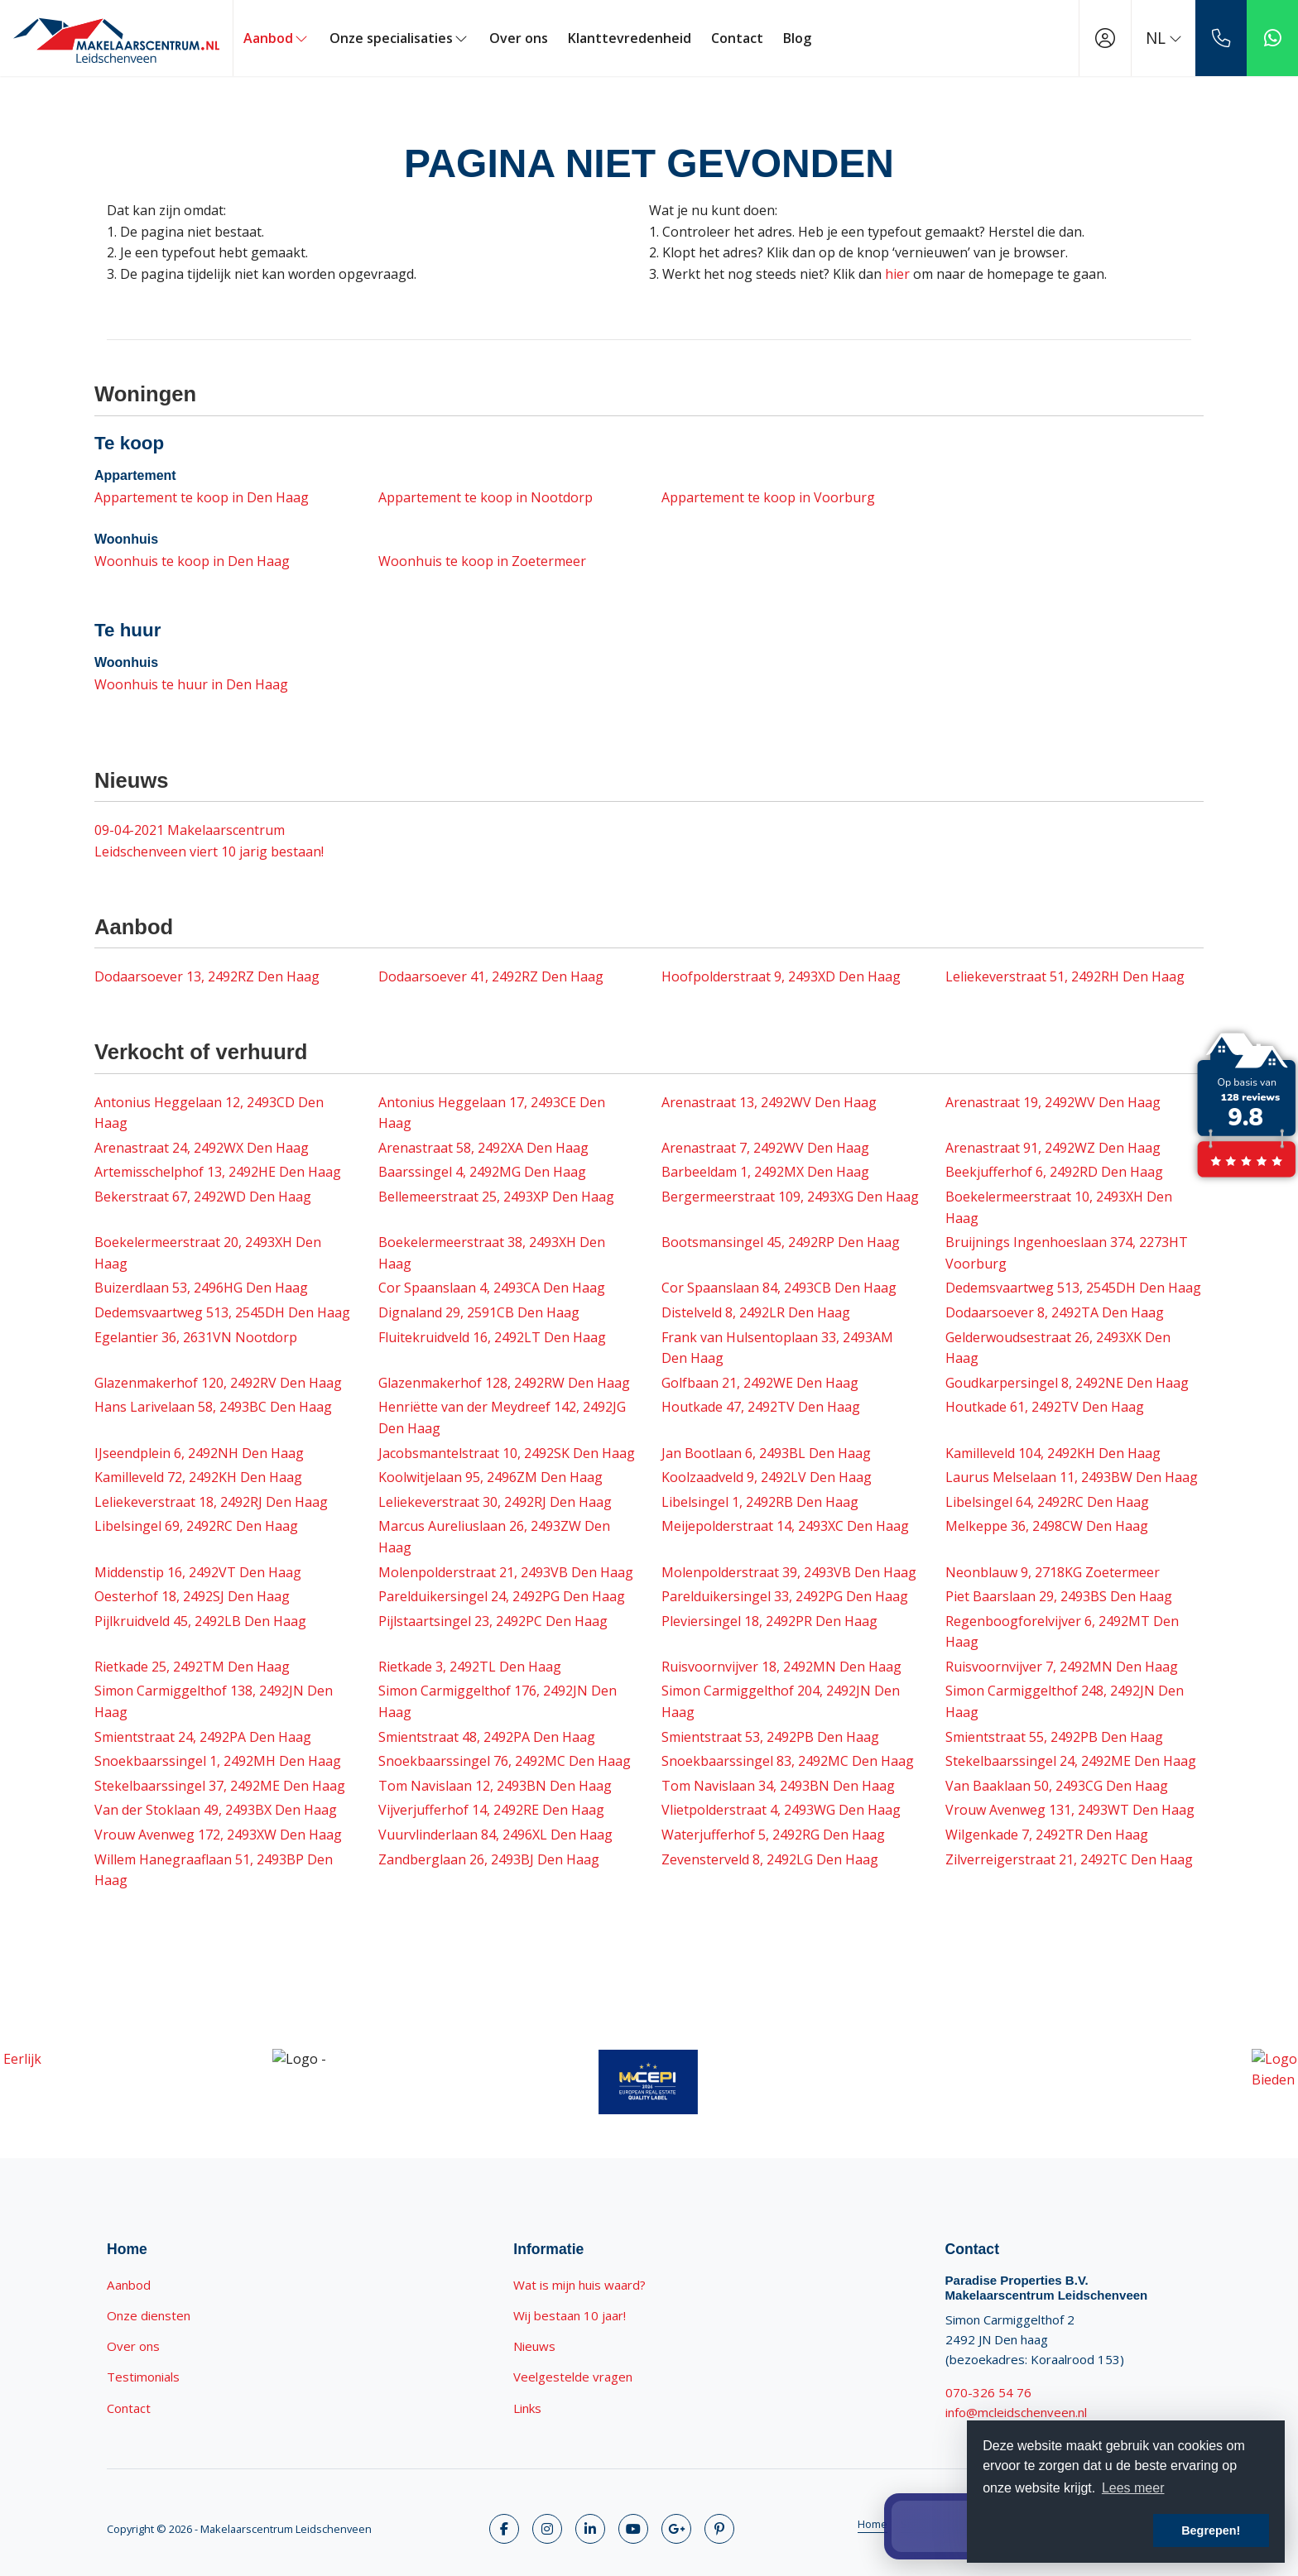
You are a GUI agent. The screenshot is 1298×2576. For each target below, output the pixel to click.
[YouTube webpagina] (633, 2529)
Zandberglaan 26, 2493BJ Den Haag (488, 1859)
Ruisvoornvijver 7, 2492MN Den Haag (1061, 1666)
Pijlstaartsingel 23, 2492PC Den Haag (493, 1621)
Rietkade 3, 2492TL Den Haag (469, 1666)
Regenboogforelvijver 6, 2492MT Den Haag (1062, 1632)
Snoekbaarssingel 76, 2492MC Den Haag (504, 1761)
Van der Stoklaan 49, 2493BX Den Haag (215, 1810)
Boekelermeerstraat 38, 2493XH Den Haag (491, 1253)
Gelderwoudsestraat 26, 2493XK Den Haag (1058, 1348)
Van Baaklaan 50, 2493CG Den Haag (1056, 1786)
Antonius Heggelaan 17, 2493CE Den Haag (491, 1113)
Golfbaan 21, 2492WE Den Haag (759, 1383)
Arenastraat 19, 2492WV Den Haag (1053, 1102)
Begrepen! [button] (1210, 2530)
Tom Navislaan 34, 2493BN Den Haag (778, 1786)
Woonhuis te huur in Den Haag (191, 684)
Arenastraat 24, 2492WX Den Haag (201, 1148)
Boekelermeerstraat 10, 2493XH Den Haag (1058, 1207)
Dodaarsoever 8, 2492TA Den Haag (1054, 1312)
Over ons (518, 38)
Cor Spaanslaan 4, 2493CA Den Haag (491, 1287)
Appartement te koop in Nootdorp (485, 497)
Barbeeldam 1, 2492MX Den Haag (765, 1172)
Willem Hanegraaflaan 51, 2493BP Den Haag (213, 1870)
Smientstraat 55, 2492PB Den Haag (1054, 1737)
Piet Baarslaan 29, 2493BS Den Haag (1058, 1596)
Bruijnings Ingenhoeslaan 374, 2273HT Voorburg (1066, 1253)
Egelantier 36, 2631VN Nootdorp (195, 1337)
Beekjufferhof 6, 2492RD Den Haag (1054, 1172)
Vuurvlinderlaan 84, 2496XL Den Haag (495, 1834)
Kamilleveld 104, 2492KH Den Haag (1053, 1453)
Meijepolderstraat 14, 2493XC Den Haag (785, 1526)
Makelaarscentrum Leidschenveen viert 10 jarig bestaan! (209, 841)
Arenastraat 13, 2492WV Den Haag (769, 1102)
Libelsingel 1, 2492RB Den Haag (759, 1502)
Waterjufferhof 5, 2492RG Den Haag (773, 1834)
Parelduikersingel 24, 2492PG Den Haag (501, 1596)
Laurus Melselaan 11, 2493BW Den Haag (1071, 1477)
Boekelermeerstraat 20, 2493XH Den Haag (207, 1253)
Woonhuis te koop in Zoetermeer (482, 561)
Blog (797, 38)
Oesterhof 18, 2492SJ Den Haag (192, 1596)
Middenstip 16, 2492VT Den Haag (197, 1572)
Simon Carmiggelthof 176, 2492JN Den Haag (497, 1701)
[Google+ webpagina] (676, 2529)
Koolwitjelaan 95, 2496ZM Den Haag (490, 1477)
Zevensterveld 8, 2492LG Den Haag (769, 1859)
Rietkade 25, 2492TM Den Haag (192, 1666)
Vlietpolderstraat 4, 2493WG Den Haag (781, 1810)
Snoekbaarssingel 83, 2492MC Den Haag (787, 1761)
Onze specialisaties (399, 38)
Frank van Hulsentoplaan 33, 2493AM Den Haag (777, 1348)
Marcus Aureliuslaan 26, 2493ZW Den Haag (494, 1537)
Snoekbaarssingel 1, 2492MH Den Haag (217, 1761)
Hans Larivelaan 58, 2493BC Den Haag (213, 1407)
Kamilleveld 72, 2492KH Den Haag (198, 1477)
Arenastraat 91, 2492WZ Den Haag (1053, 1148)
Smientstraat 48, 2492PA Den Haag (486, 1737)
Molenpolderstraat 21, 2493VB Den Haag (505, 1572)
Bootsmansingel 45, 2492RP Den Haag (780, 1242)
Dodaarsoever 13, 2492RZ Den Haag (207, 976)
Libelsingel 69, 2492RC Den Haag (196, 1526)
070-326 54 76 (988, 2392)
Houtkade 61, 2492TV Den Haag (1044, 1407)
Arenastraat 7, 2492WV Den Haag (765, 1148)
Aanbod (276, 38)
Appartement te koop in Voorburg (768, 497)
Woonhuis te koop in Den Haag (192, 561)
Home (872, 2523)
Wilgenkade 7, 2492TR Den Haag (1046, 1834)
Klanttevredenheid (629, 38)
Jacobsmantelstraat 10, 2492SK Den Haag (506, 1453)
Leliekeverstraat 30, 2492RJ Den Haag (495, 1502)
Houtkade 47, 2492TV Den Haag (760, 1407)
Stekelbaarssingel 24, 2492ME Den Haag (1070, 1761)
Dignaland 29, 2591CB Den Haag (478, 1312)
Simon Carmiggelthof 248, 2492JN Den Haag (1064, 1701)
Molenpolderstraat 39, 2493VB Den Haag (788, 1572)
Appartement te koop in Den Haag (201, 497)
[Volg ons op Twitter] (547, 2529)
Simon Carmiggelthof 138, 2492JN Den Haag (213, 1701)
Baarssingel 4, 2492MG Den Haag (482, 1172)
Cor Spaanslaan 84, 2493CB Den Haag (779, 1287)
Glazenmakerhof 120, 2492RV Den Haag (218, 1383)
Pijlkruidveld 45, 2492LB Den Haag (200, 1621)
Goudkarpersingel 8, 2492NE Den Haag (1067, 1383)
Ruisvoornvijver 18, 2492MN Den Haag (781, 1666)
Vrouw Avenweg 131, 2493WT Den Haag (1070, 1810)
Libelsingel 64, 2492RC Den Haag (1047, 1502)
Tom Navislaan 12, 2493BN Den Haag (495, 1786)
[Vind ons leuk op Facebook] (504, 2529)
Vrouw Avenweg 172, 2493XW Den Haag (218, 1834)
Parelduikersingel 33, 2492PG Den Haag (784, 1596)
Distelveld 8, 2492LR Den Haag (755, 1312)
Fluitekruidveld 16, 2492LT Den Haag (492, 1337)
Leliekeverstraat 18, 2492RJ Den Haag (211, 1502)
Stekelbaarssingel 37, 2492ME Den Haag (219, 1786)
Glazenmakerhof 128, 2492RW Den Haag (504, 1383)
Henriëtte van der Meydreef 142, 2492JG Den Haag (502, 1417)
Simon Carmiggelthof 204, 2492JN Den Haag (780, 1701)
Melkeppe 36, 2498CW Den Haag (1046, 1526)
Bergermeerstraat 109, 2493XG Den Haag (790, 1196)
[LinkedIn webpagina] (590, 2529)
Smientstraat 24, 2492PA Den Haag (202, 1737)
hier (897, 274)
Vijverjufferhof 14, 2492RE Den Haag (491, 1810)
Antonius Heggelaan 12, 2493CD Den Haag (209, 1113)
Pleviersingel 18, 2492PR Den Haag (769, 1621)
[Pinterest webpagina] (719, 2529)
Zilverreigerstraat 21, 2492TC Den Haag (1069, 1859)
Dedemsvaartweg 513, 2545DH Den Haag (1073, 1287)
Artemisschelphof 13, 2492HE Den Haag (217, 1172)
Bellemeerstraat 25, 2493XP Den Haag (496, 1196)
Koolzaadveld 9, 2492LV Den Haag (766, 1477)
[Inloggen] (1105, 38)
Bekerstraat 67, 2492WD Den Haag (202, 1196)
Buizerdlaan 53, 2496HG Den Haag (201, 1287)
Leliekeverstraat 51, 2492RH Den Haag (1065, 976)
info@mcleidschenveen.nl (1016, 2412)
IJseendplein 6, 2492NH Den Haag (199, 1453)
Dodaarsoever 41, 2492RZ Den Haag (490, 976)
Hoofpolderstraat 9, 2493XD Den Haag (781, 976)
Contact (737, 38)
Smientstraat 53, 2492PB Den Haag (770, 1737)
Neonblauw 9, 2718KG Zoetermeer (1052, 1572)
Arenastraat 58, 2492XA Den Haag (483, 1148)
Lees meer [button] (1133, 2488)
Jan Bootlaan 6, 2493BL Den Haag (766, 1453)
